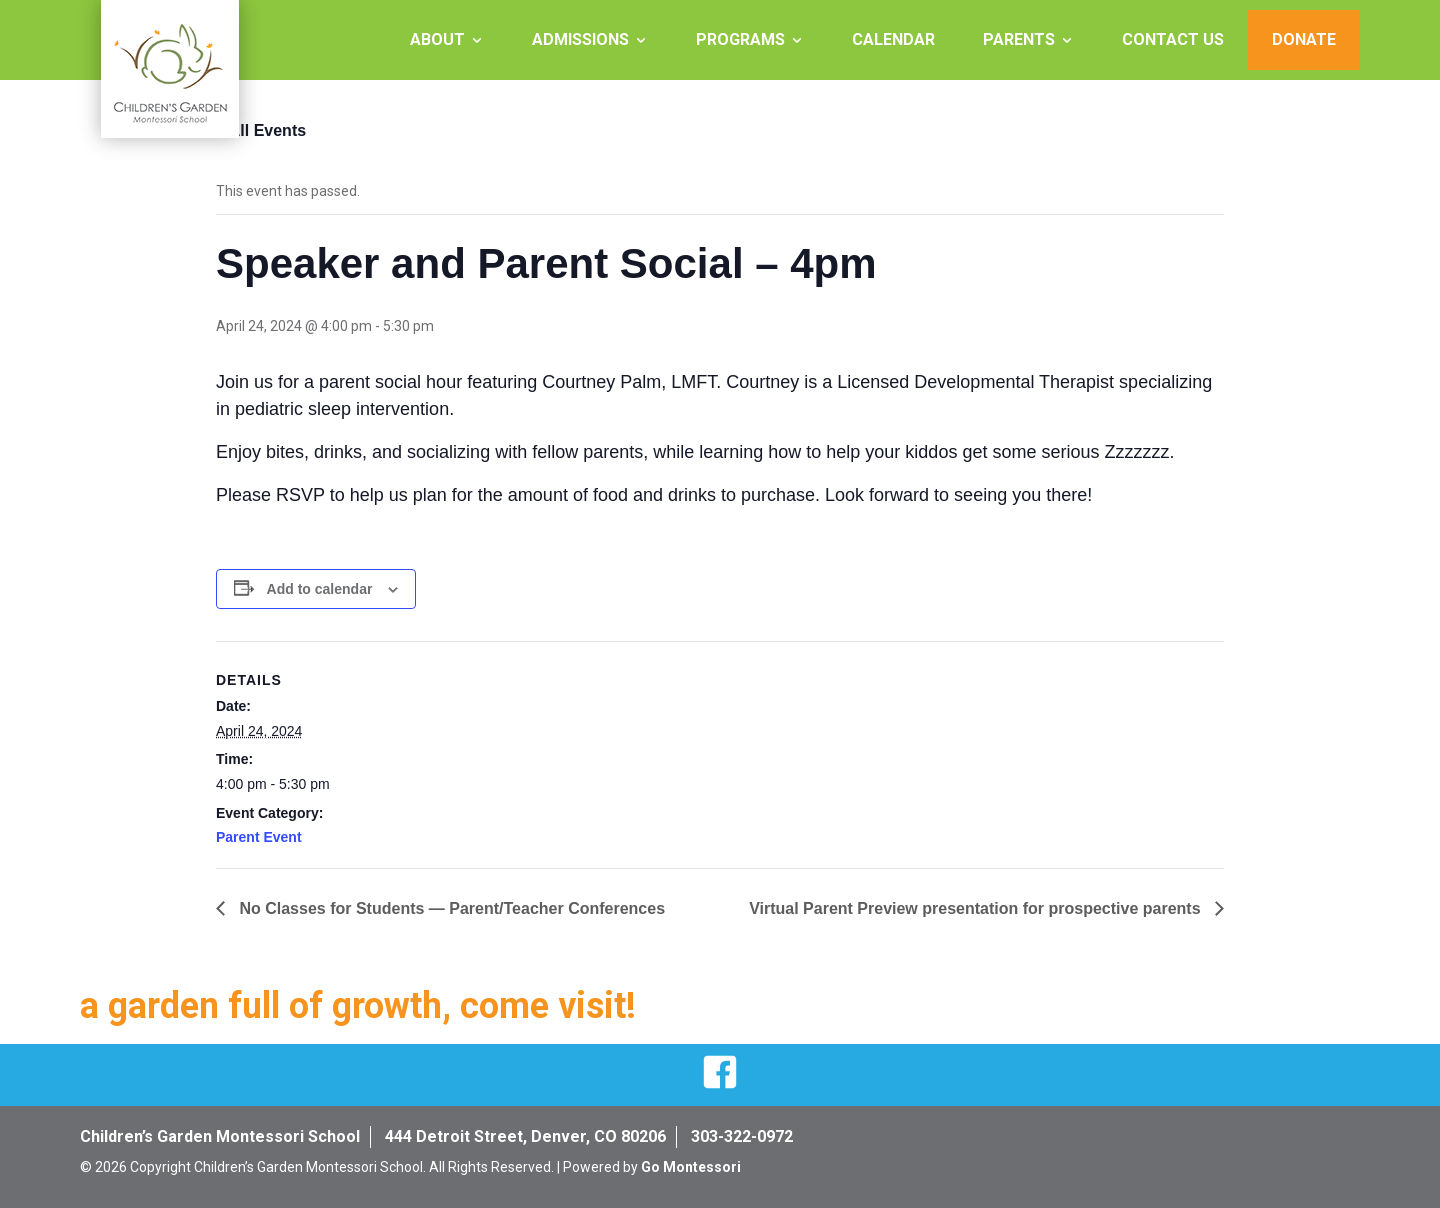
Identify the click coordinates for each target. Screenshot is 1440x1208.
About (437, 39)
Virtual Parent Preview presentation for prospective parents (977, 908)
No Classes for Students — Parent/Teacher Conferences (450, 908)
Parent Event (259, 837)
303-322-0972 (742, 1136)
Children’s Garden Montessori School (220, 1136)
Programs (740, 39)
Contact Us (1173, 39)
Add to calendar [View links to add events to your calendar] (320, 589)
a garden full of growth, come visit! (358, 1006)
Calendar (893, 39)
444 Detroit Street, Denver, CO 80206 (525, 1136)
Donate (1304, 39)
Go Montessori (691, 1167)
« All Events (261, 130)
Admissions (580, 39)
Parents (1019, 39)
